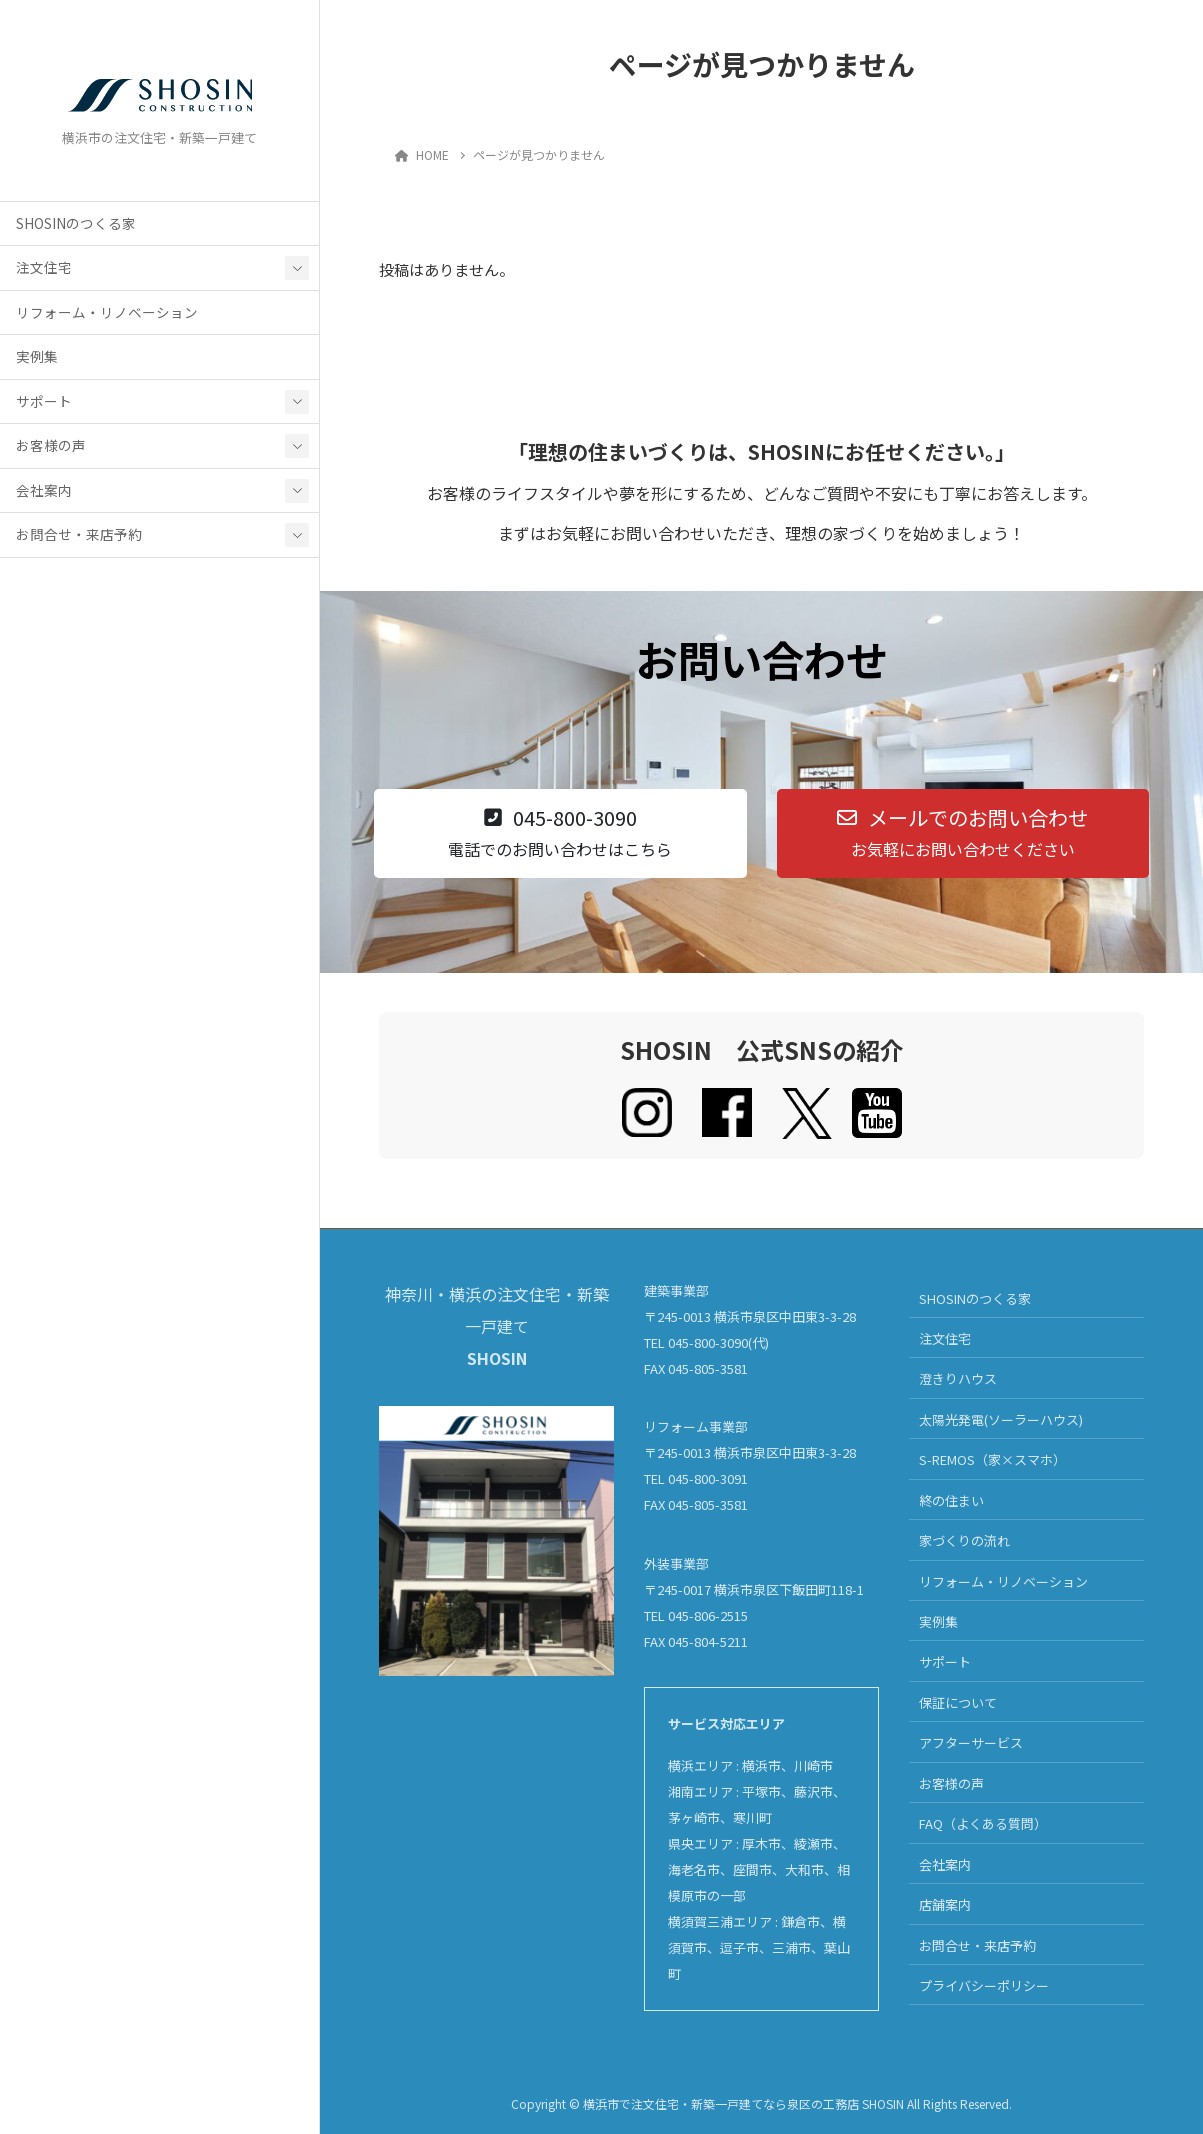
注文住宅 (44, 274)
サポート (44, 407)
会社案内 (44, 496)
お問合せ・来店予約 (79, 541)
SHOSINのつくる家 (76, 229)
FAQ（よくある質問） (983, 1823)
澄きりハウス (958, 1378)
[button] (560, 833)
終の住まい (951, 1500)
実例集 (37, 363)
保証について (958, 1702)
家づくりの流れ (964, 1540)
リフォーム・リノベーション (107, 318)
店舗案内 (945, 1904)
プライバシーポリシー (984, 1985)
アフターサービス (971, 1742)
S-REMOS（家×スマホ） (992, 1459)
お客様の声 (51, 452)
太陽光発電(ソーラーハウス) (1001, 1419)
